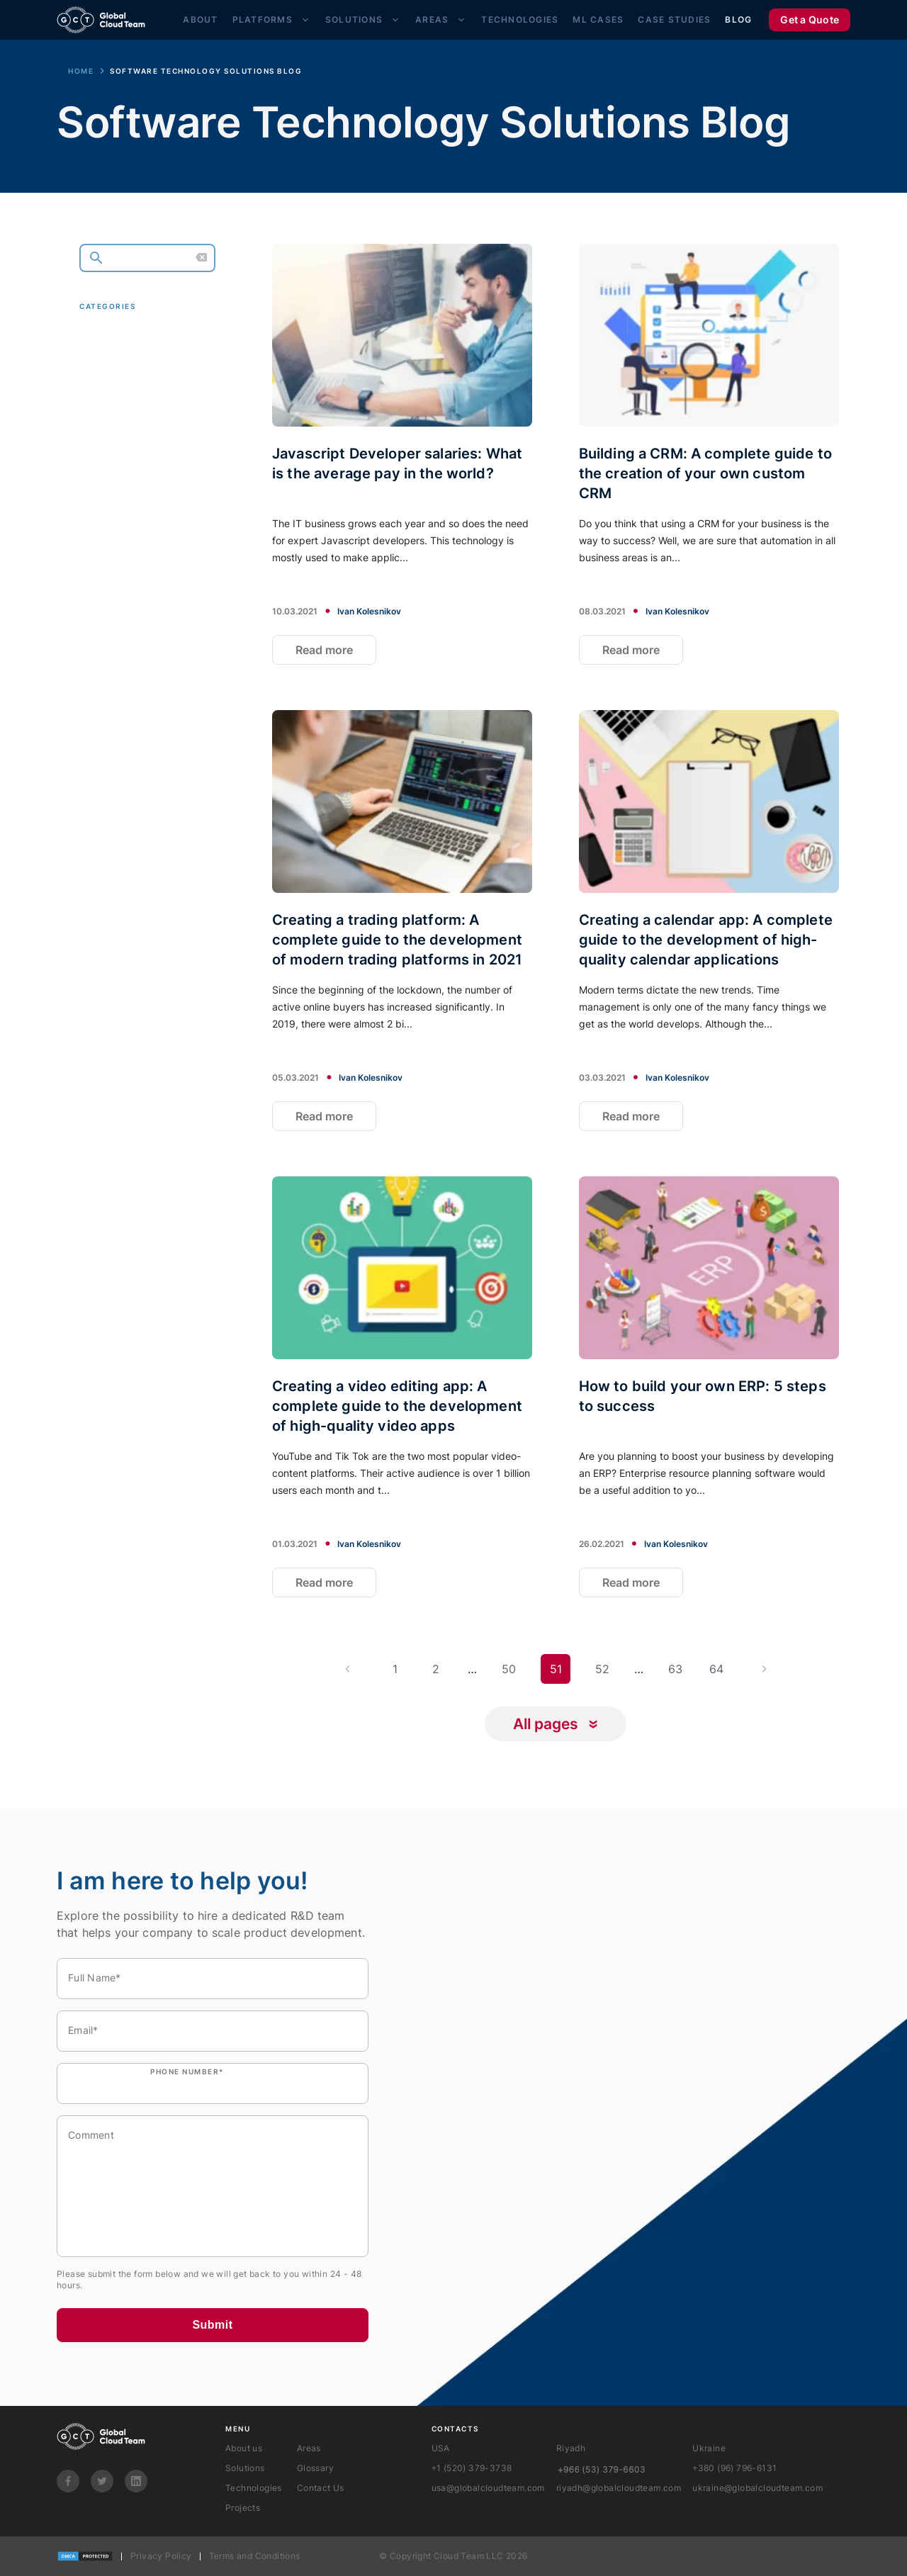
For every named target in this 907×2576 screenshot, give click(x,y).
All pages (545, 1724)
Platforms (262, 19)
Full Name (94, 1978)
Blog (738, 19)
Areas (432, 19)
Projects (242, 2507)
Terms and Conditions (254, 2555)
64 (716, 1669)
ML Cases (598, 19)
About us (243, 2448)
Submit (212, 2325)
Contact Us (320, 2487)
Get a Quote (809, 19)
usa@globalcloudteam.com (488, 2487)
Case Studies (674, 19)
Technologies (519, 19)
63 (675, 1669)
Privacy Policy (161, 2555)
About (200, 19)
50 (509, 1669)
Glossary (315, 2468)
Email (83, 2030)
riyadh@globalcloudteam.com (618, 2487)
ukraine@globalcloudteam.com (757, 2487)
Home (81, 71)
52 (602, 1669)
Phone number (187, 2071)
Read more (324, 650)
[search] (147, 258)
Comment (91, 2135)
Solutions (354, 19)
